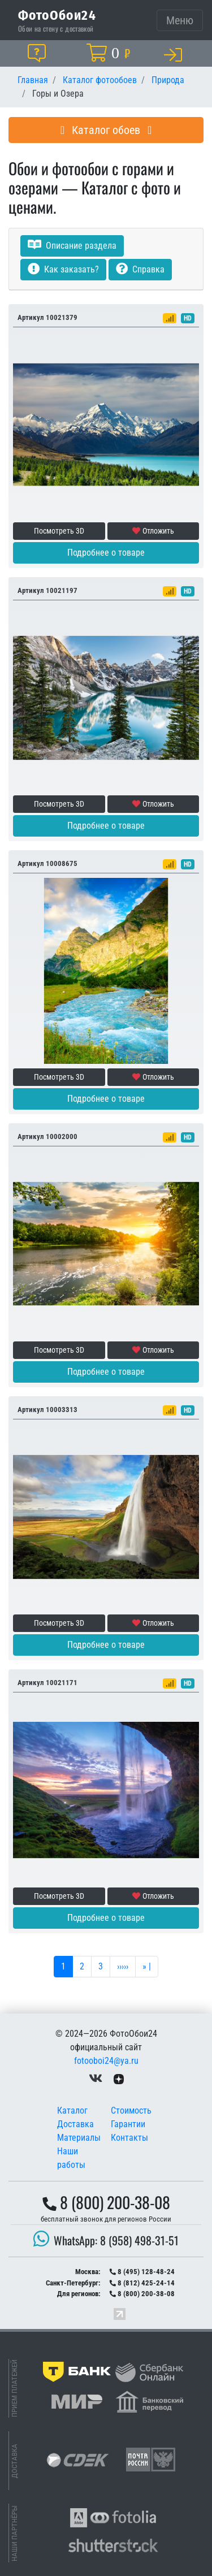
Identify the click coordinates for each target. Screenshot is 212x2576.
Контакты (129, 2137)
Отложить (153, 530)
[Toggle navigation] (180, 20)
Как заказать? (63, 269)
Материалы (79, 2137)
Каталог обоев (106, 130)
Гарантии (128, 2124)
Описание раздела (72, 245)
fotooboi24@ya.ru (106, 2060)
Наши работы (71, 2158)
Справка (140, 269)
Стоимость (131, 2110)
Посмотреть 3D (59, 530)
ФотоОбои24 (57, 14)
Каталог (72, 2110)
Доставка (75, 2124)
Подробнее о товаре (106, 552)
